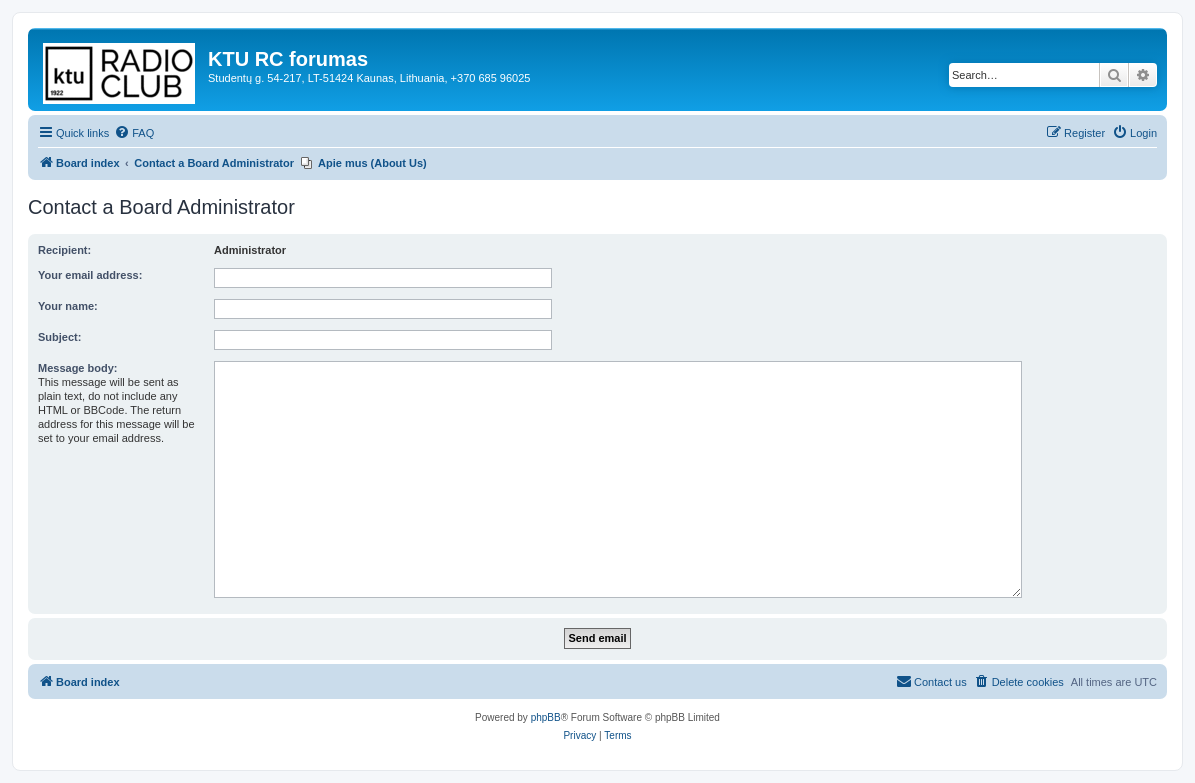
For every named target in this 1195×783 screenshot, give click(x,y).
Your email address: (90, 275)
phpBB (546, 717)
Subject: (59, 337)
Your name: (68, 306)
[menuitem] (134, 133)
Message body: (77, 368)
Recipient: (64, 250)
